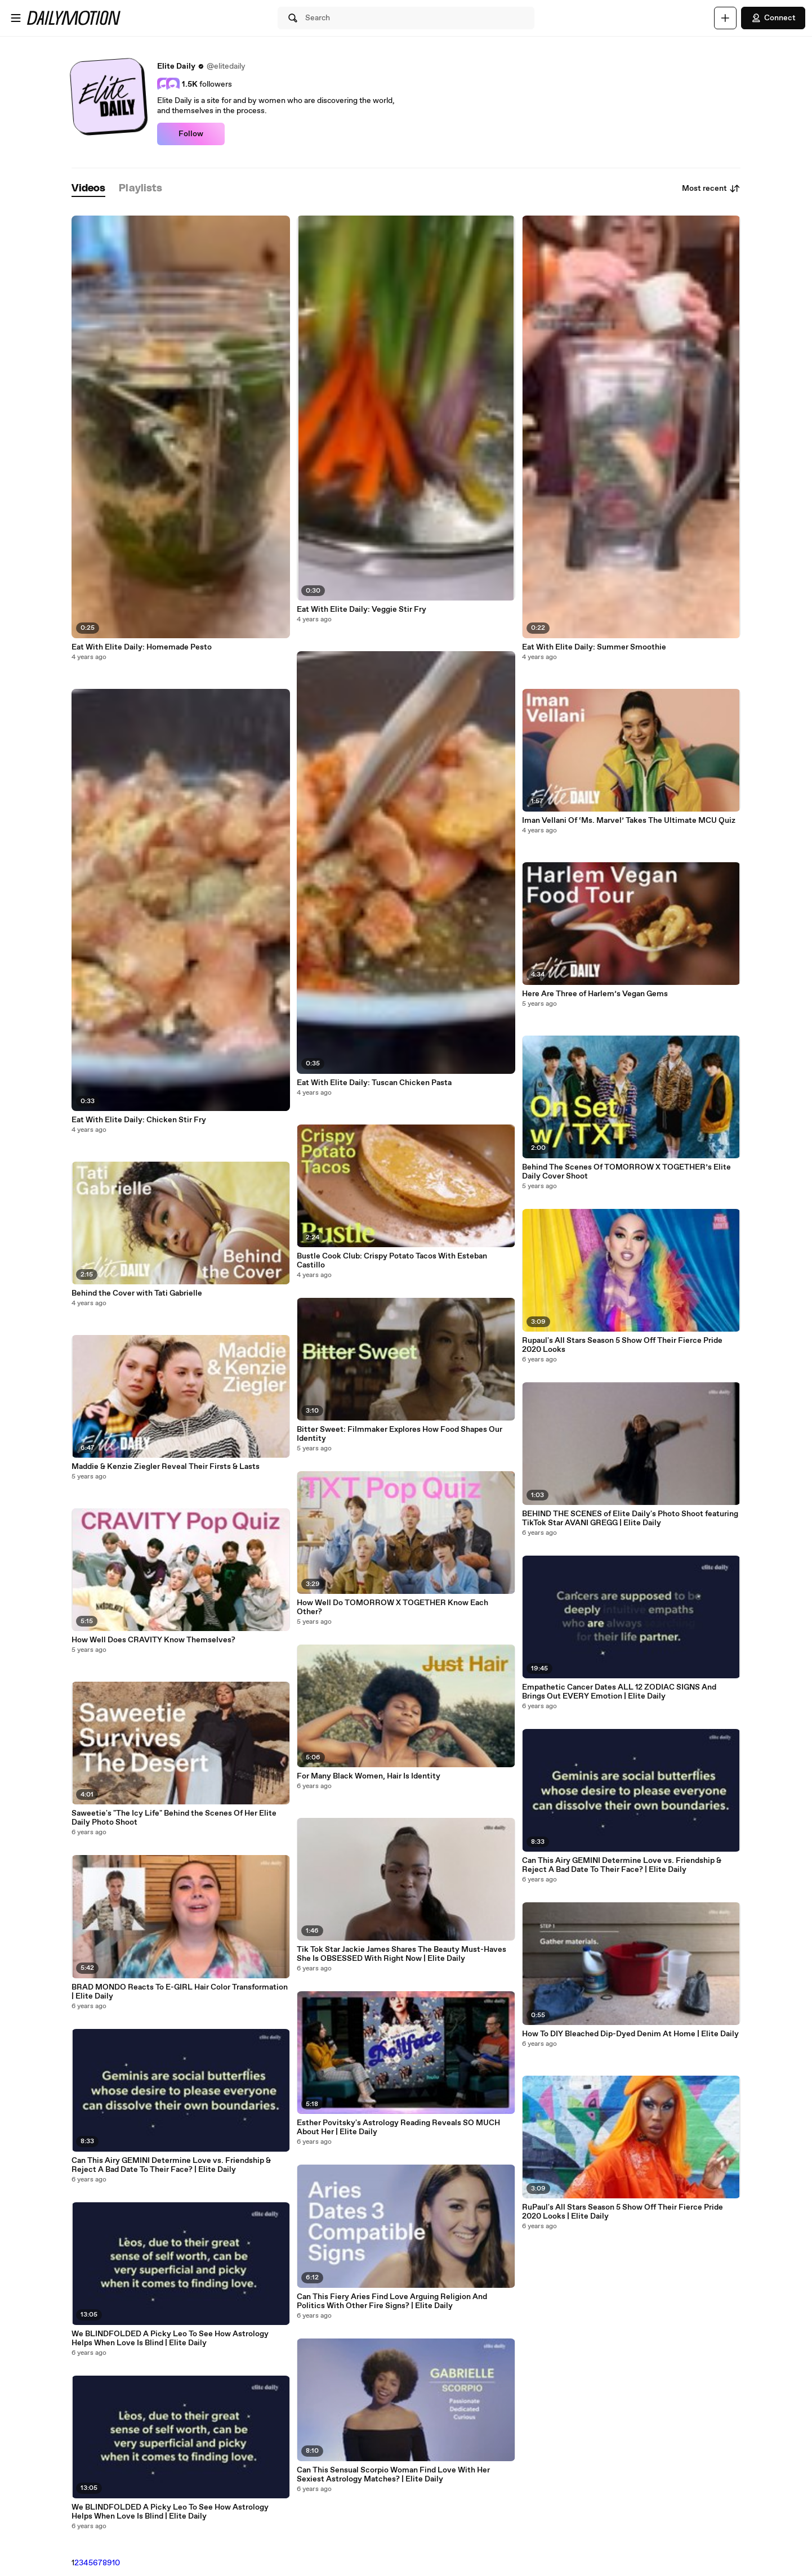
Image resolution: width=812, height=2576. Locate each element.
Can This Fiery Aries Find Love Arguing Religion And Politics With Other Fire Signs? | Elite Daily (392, 2301)
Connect (773, 18)
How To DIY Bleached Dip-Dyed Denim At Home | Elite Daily (630, 2034)
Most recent (711, 188)
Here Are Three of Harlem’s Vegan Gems (595, 993)
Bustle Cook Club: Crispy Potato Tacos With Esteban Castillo (392, 1261)
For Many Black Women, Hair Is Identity (368, 1776)
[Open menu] (16, 18)
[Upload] (725, 18)
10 (116, 2563)
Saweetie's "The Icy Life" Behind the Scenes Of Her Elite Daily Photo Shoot (174, 1818)
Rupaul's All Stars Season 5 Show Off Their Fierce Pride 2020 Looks (622, 1345)
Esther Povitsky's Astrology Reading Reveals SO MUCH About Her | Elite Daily (398, 2127)
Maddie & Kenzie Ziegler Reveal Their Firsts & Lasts (166, 1466)
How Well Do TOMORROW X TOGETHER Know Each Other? (392, 1607)
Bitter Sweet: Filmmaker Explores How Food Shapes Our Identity (399, 1434)
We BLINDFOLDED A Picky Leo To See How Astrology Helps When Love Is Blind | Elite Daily (170, 2338)
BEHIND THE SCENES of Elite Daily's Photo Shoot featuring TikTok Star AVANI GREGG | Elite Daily (630, 1518)
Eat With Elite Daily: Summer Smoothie (594, 647)
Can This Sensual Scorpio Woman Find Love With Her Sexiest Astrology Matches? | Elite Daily (393, 2475)
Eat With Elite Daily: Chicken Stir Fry (139, 1120)
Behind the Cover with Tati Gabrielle (137, 1293)
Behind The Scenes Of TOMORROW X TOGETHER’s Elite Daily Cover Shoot (626, 1172)
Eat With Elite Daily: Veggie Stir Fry (361, 609)
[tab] (88, 189)
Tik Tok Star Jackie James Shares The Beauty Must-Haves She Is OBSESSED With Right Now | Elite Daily (401, 1954)
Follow (191, 134)
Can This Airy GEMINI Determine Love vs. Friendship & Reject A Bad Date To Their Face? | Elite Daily (171, 2165)
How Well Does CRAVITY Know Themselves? (153, 1640)
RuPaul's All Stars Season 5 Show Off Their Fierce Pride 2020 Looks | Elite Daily (622, 2212)
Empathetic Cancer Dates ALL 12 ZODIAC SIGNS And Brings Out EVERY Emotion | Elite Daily (619, 1692)
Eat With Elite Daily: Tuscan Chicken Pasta (374, 1082)
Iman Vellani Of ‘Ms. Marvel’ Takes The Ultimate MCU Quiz (628, 820)
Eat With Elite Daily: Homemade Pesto (142, 647)
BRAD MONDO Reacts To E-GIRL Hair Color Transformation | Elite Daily (180, 1992)
